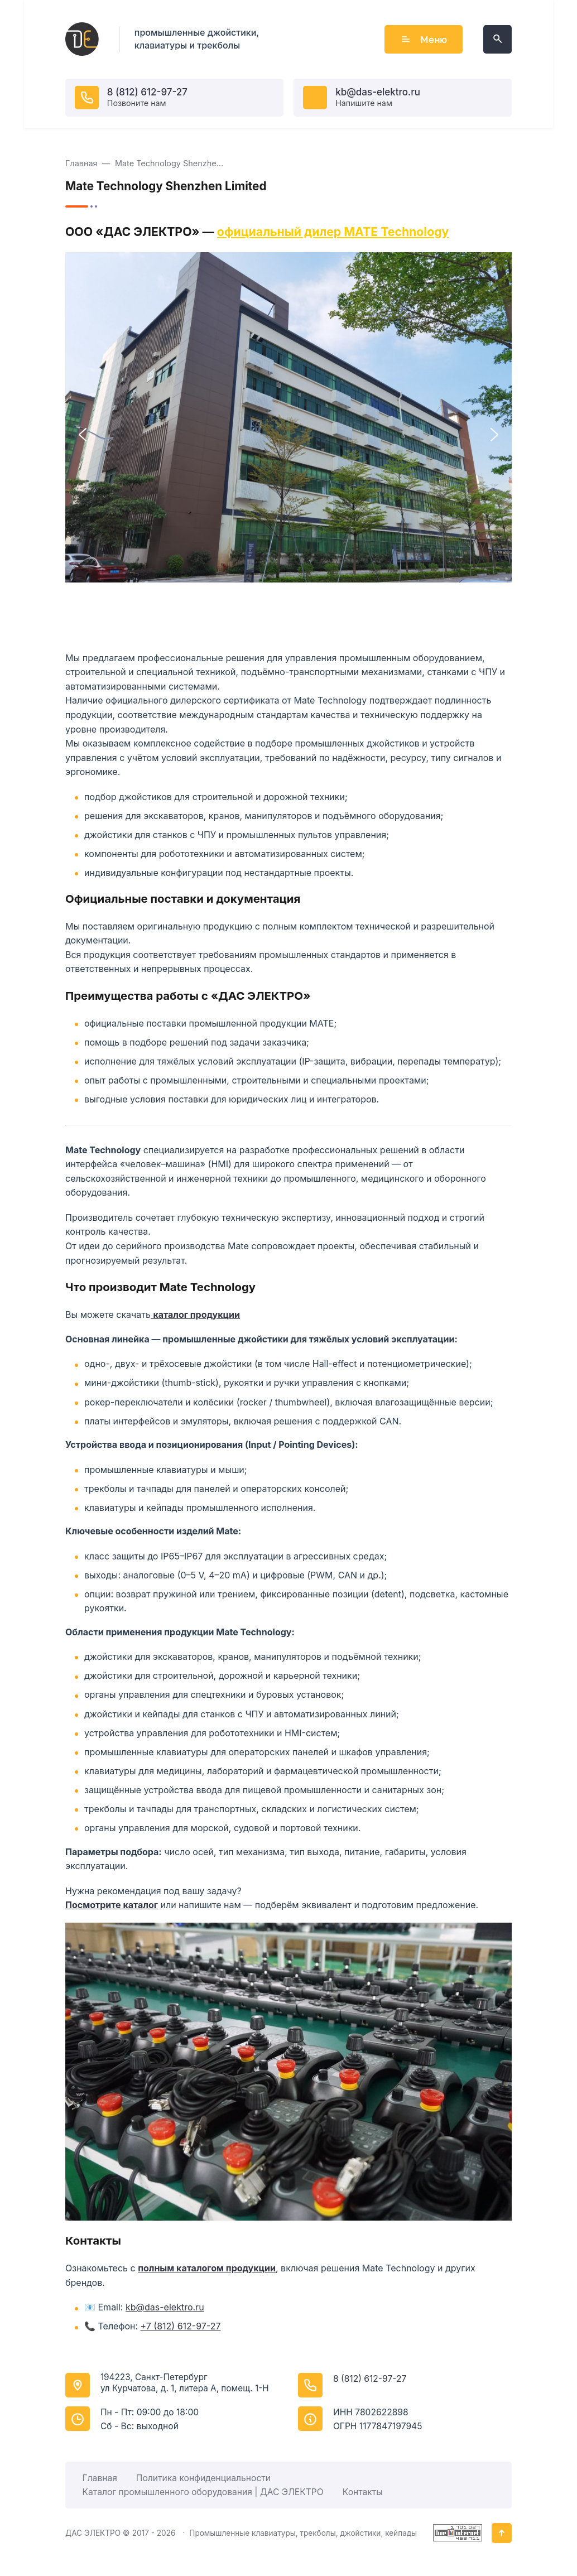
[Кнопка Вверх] (502, 2533)
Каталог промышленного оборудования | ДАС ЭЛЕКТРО (203, 2492)
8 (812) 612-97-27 (147, 92)
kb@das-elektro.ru (377, 92)
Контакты (363, 2492)
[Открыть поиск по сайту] (497, 39)
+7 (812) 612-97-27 (181, 2326)
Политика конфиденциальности (203, 2478)
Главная (100, 2478)
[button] (83, 435)
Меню (423, 39)
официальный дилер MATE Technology (333, 231)
